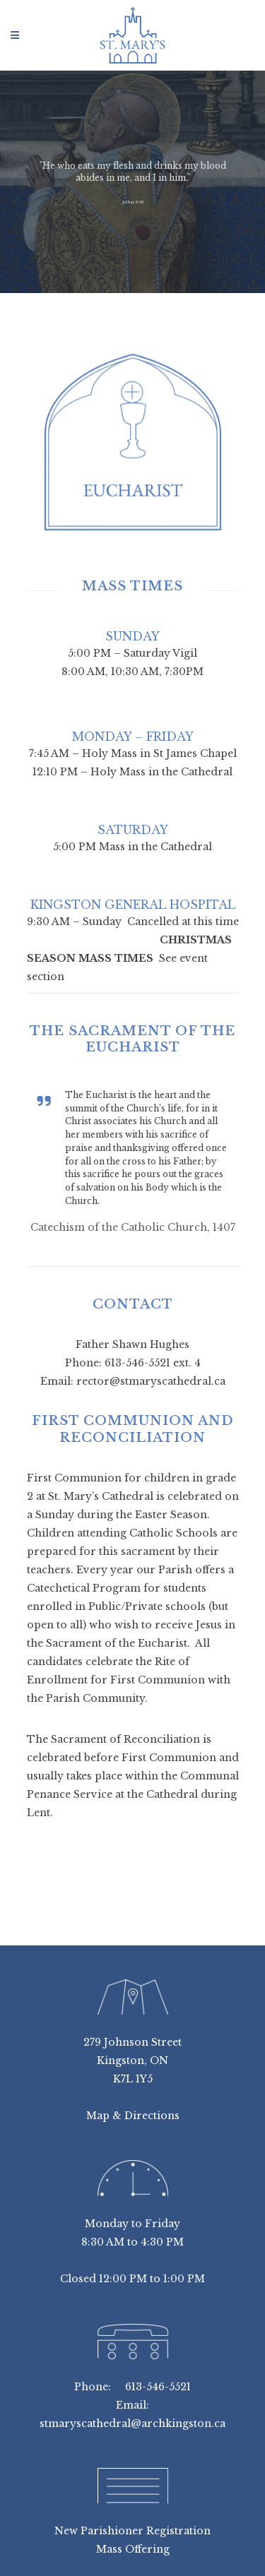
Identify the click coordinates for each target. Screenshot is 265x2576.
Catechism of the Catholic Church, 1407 (132, 1227)
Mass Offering (133, 2549)
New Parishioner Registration (132, 2530)
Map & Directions (132, 2115)
